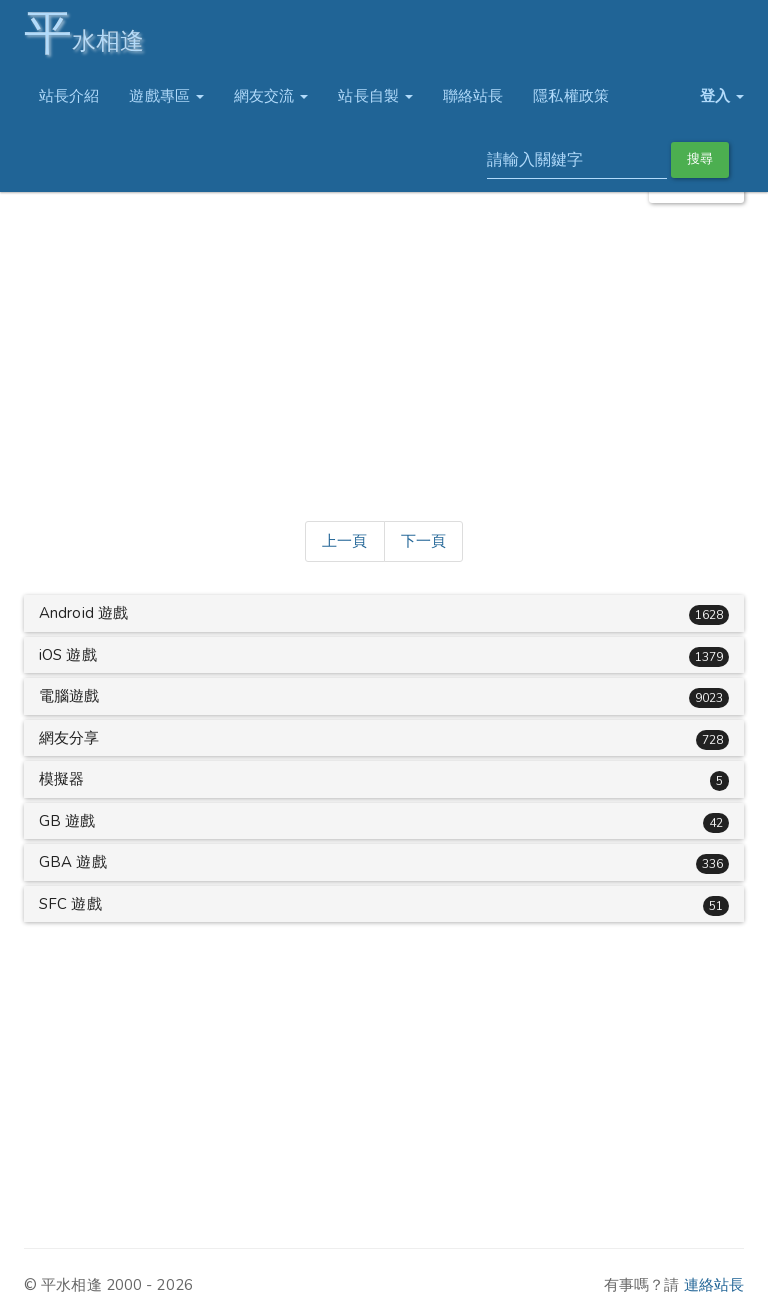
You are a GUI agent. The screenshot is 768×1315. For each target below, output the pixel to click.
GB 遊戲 (67, 821)
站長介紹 (69, 96)
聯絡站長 (473, 96)
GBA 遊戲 (73, 862)
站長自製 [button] (375, 96)
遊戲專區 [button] (166, 96)
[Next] (423, 542)
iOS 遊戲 (68, 655)
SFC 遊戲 (70, 904)
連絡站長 (714, 1285)
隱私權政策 (571, 96)
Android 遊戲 (83, 613)
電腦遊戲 (69, 696)
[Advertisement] (384, 358)
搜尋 (700, 159)
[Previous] (344, 542)
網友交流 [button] (271, 96)
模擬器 (61, 779)
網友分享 (69, 738)
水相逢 (84, 32)
